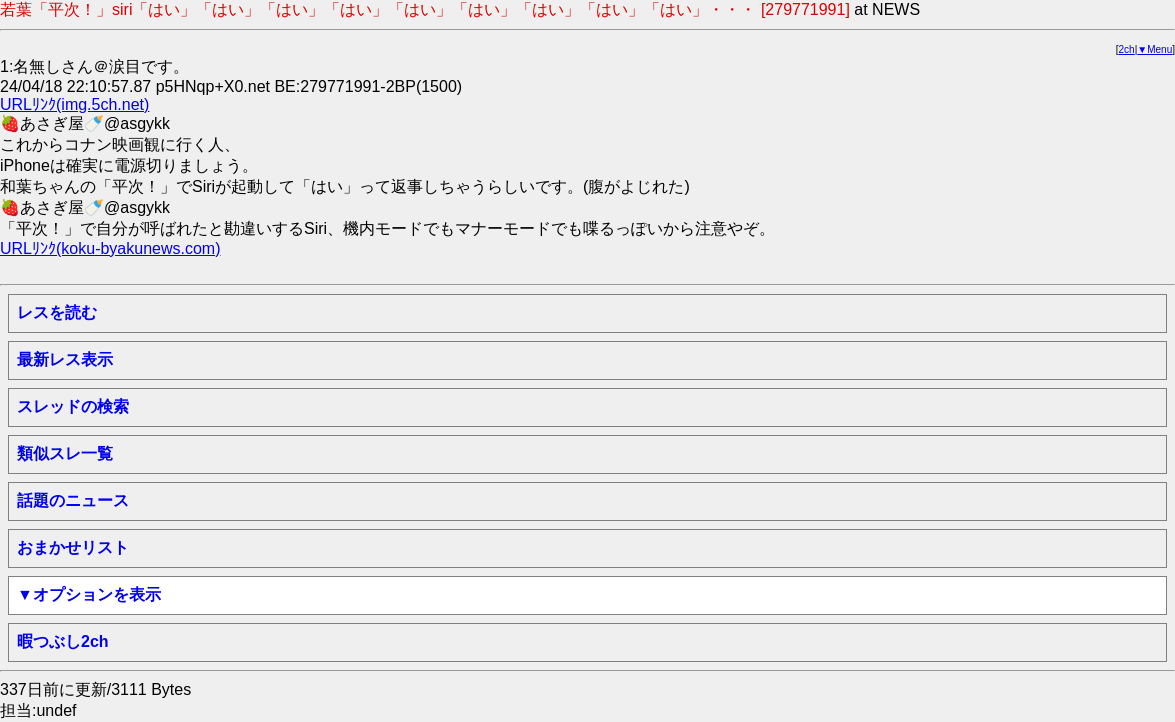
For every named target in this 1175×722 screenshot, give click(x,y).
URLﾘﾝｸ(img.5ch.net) (74, 104)
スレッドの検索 (73, 406)
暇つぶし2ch (63, 641)
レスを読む (57, 312)
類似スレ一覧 (65, 453)
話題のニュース (73, 500)
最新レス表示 (65, 359)
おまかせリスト (73, 547)
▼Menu (1154, 49)
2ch (1127, 49)
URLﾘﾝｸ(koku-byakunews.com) (110, 248)
